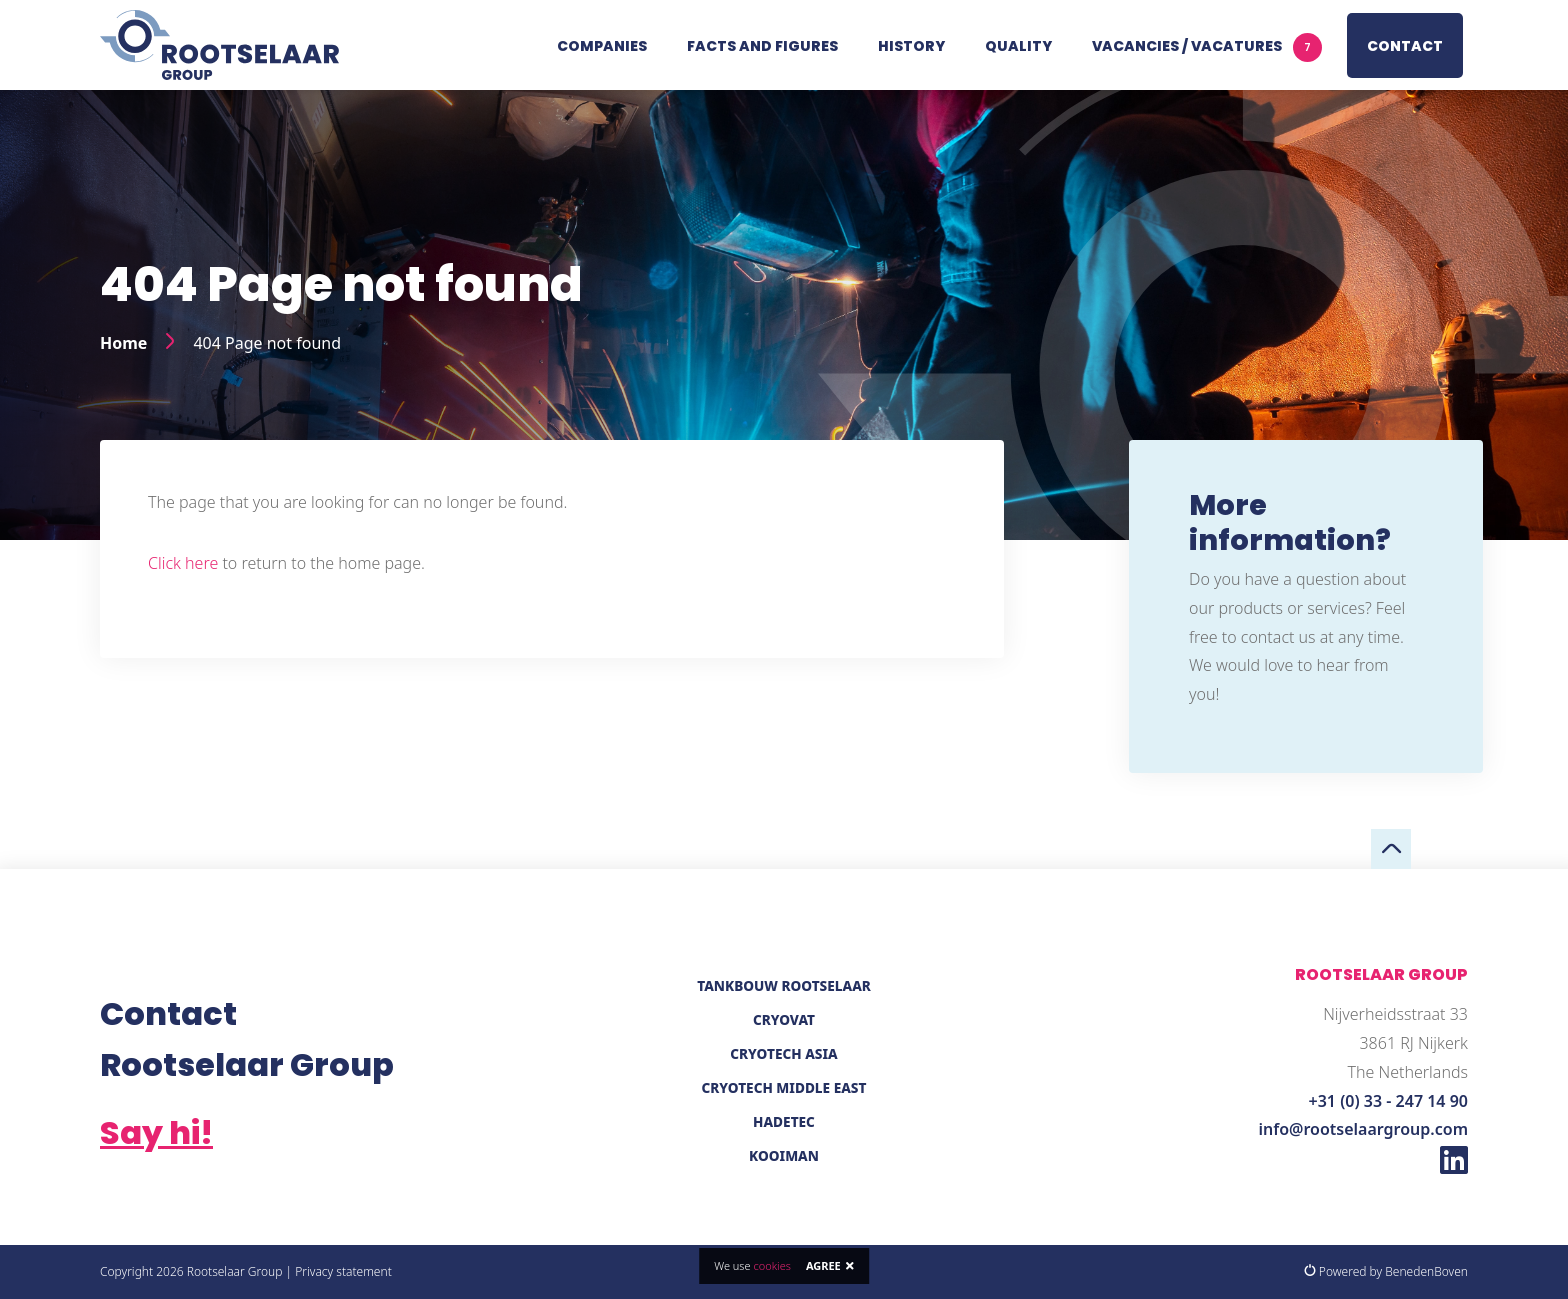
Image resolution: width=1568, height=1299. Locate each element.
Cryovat (784, 1019)
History (911, 46)
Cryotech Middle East (784, 1087)
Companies (602, 46)
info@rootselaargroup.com (1363, 1129)
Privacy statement (343, 1271)
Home (123, 343)
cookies (771, 1265)
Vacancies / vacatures (1207, 47)
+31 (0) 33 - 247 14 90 (1388, 1101)
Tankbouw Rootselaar (784, 985)
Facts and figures (762, 46)
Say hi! (156, 1132)
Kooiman (784, 1155)
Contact (1405, 46)
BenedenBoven (1426, 1271)
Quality (1018, 46)
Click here (183, 563)
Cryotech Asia (783, 1053)
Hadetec (784, 1121)
